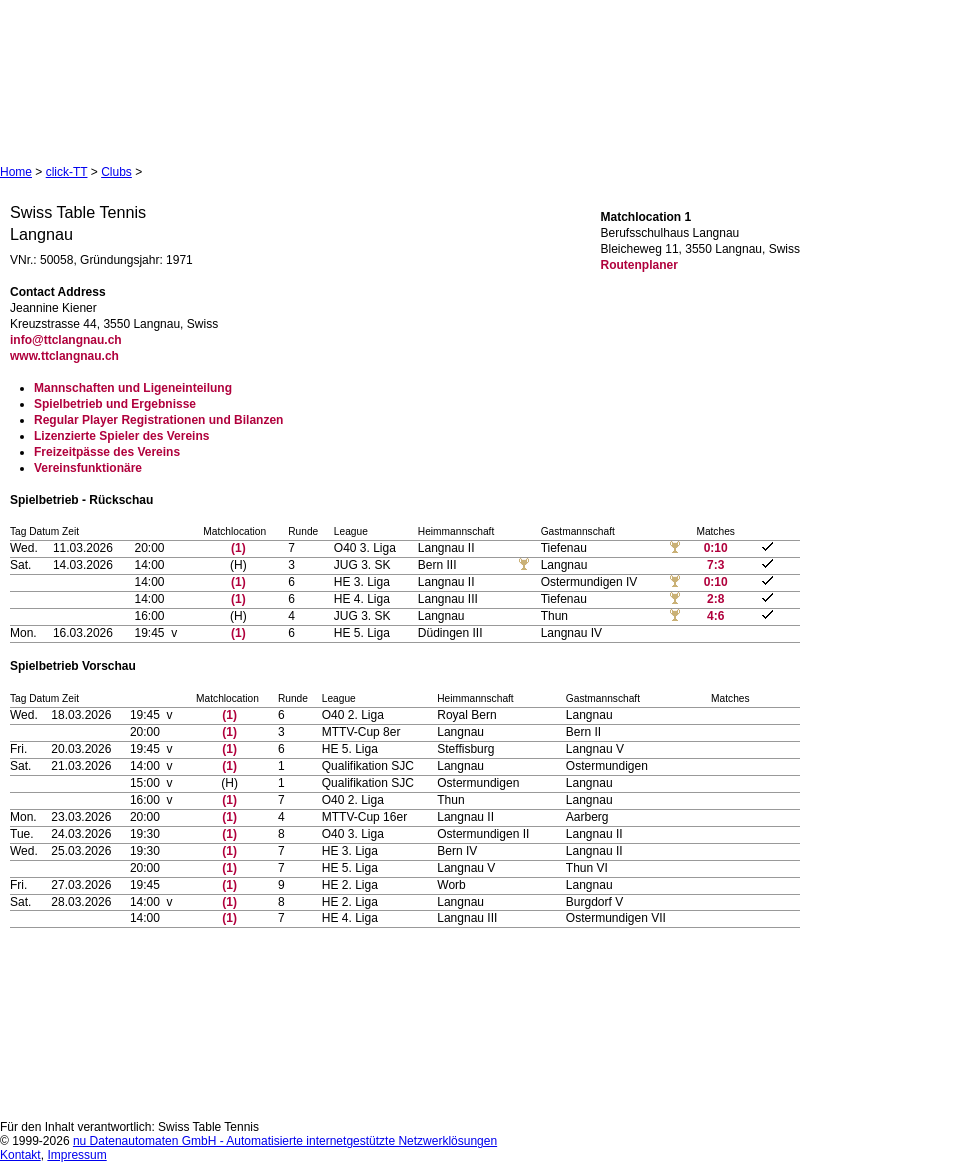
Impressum (76, 1155)
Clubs (116, 172)
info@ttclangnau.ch (66, 340)
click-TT (67, 172)
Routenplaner (639, 265)
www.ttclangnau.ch (64, 356)
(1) (238, 548)
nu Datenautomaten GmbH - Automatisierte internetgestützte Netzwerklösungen (285, 1141)
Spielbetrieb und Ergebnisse (115, 404)
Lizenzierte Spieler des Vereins (121, 436)
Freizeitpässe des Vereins (107, 452)
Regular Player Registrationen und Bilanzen (158, 420)
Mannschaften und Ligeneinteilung (133, 388)
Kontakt (20, 1155)
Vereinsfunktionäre (88, 468)
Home (16, 172)
